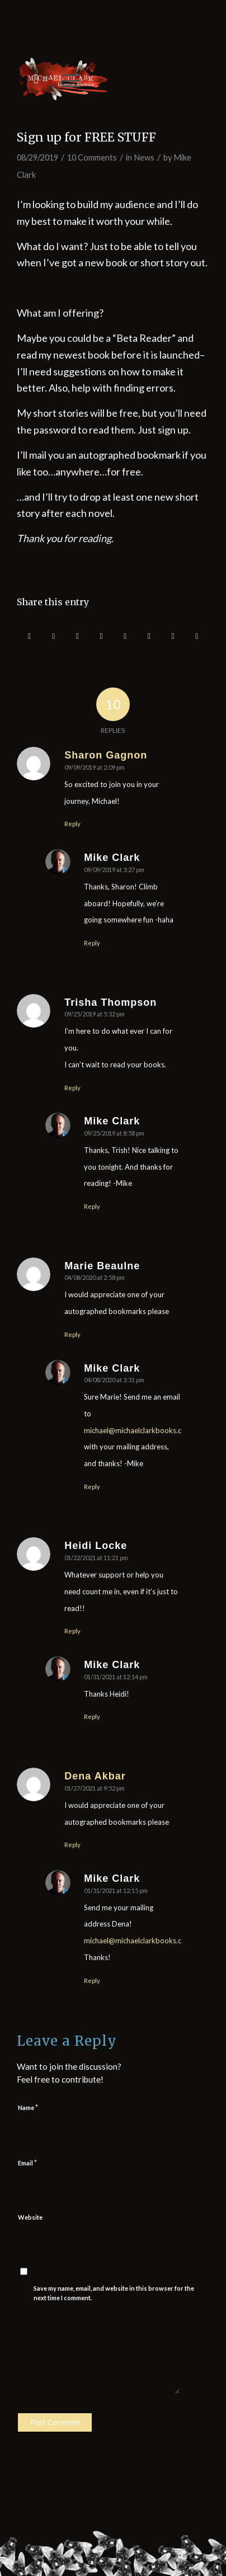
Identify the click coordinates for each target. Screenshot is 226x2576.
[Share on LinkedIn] (101, 636)
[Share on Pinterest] (78, 636)
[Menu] (65, 78)
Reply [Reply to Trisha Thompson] (72, 1087)
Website (30, 2217)
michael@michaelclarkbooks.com (138, 1430)
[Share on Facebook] (29, 636)
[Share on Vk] (149, 636)
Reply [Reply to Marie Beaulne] (72, 1334)
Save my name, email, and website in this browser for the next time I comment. (114, 2293)
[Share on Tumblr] (125, 636)
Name (28, 2107)
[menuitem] (30, 78)
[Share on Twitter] (53, 636)
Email (27, 2162)
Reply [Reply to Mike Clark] (92, 942)
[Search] (30, 78)
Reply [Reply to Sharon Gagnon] (72, 823)
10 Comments (92, 157)
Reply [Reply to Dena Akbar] (72, 1844)
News (144, 157)
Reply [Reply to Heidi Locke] (72, 1631)
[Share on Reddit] (173, 636)
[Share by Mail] (197, 636)
